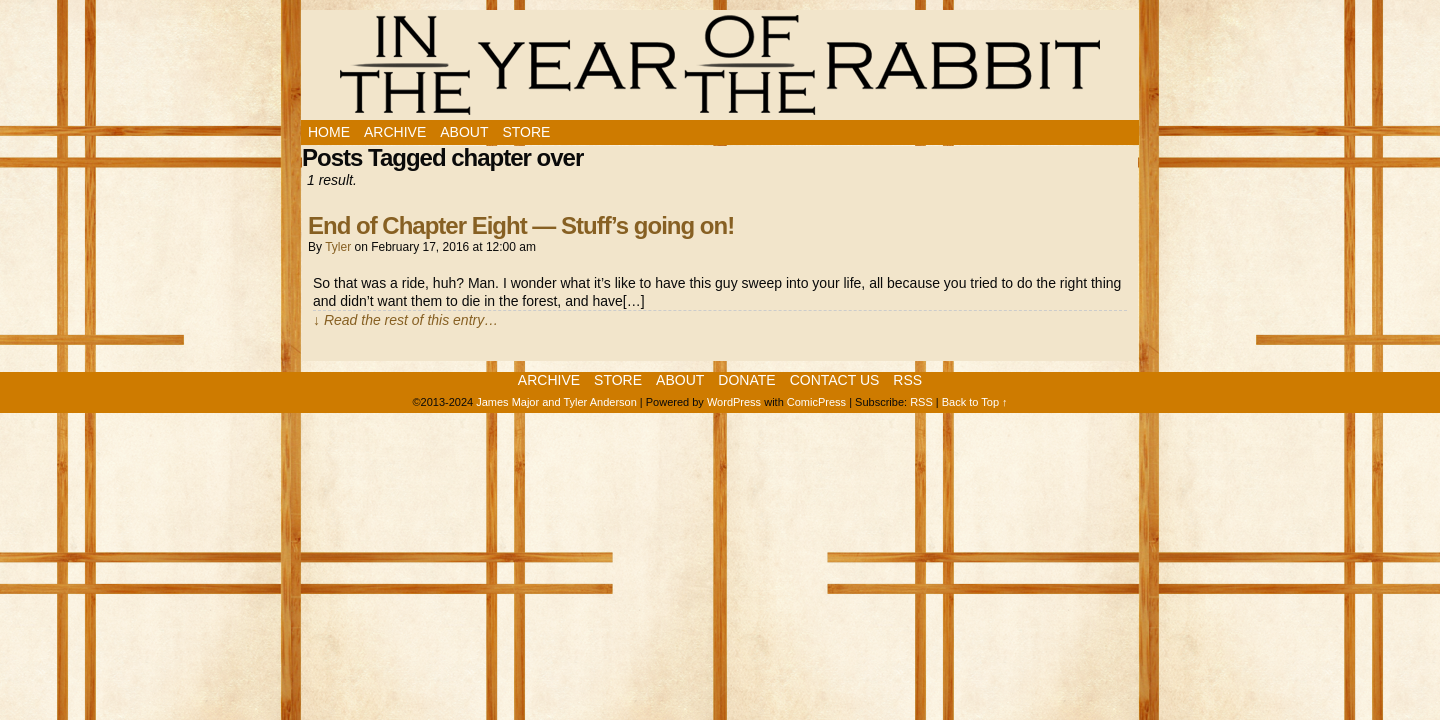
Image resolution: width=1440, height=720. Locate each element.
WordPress (734, 402)
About (464, 132)
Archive (395, 132)
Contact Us (835, 380)
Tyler (338, 247)
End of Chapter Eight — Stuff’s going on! (521, 225)
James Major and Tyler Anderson (556, 402)
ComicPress (816, 402)
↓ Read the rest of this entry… (405, 320)
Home (329, 132)
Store (526, 132)
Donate (746, 380)
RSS (907, 380)
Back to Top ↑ (975, 402)
